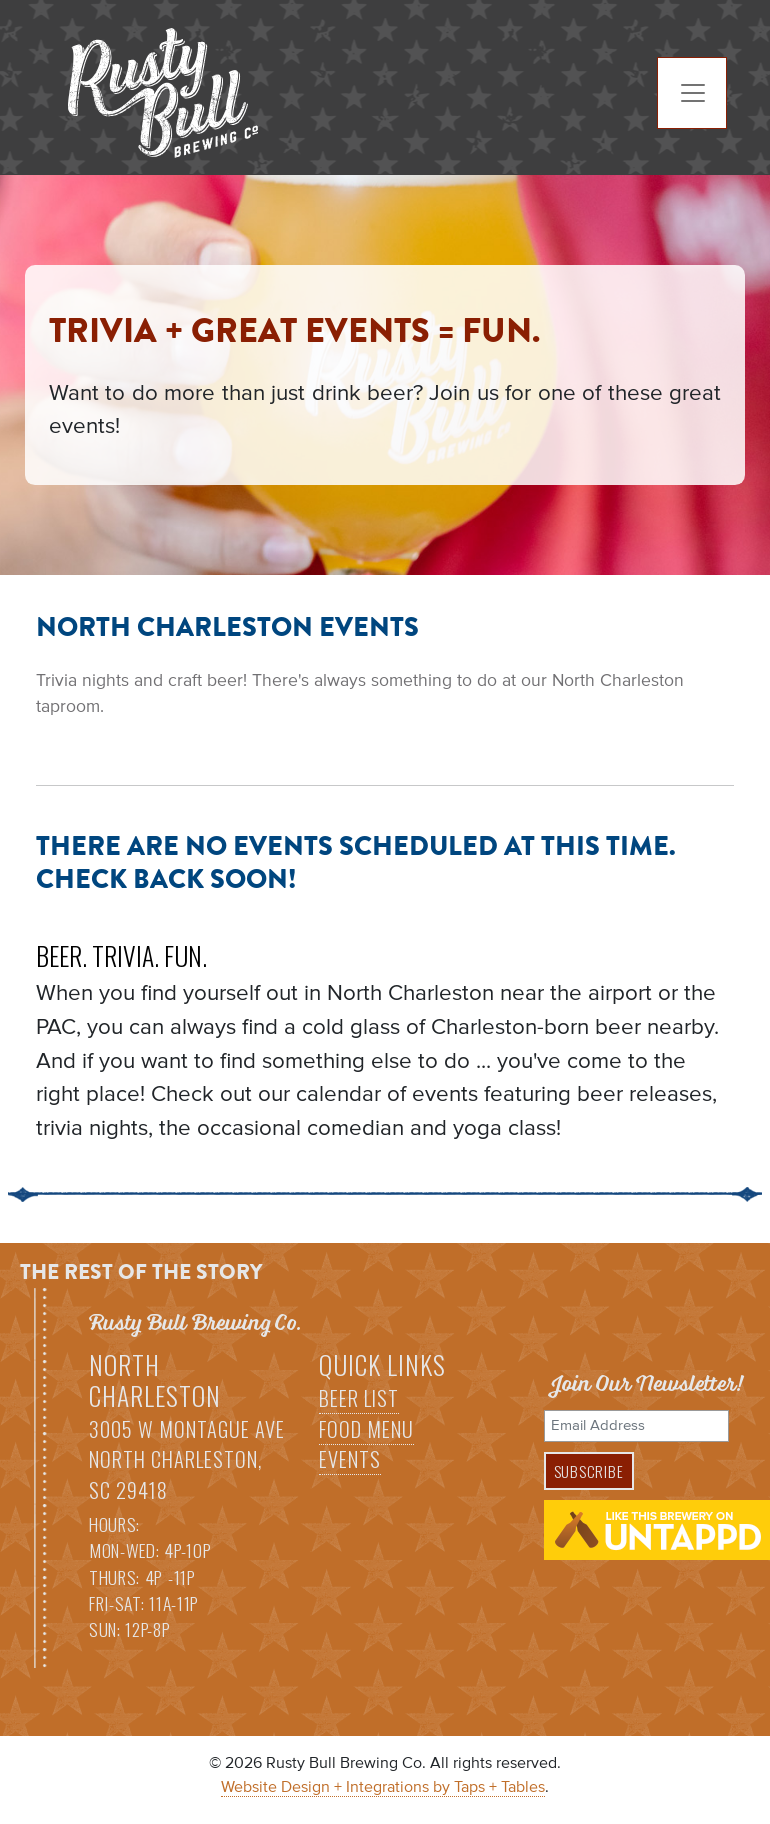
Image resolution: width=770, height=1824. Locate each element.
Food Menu (366, 1429)
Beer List (359, 1398)
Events (350, 1459)
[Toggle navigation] (692, 93)
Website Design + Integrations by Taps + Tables (383, 1788)
